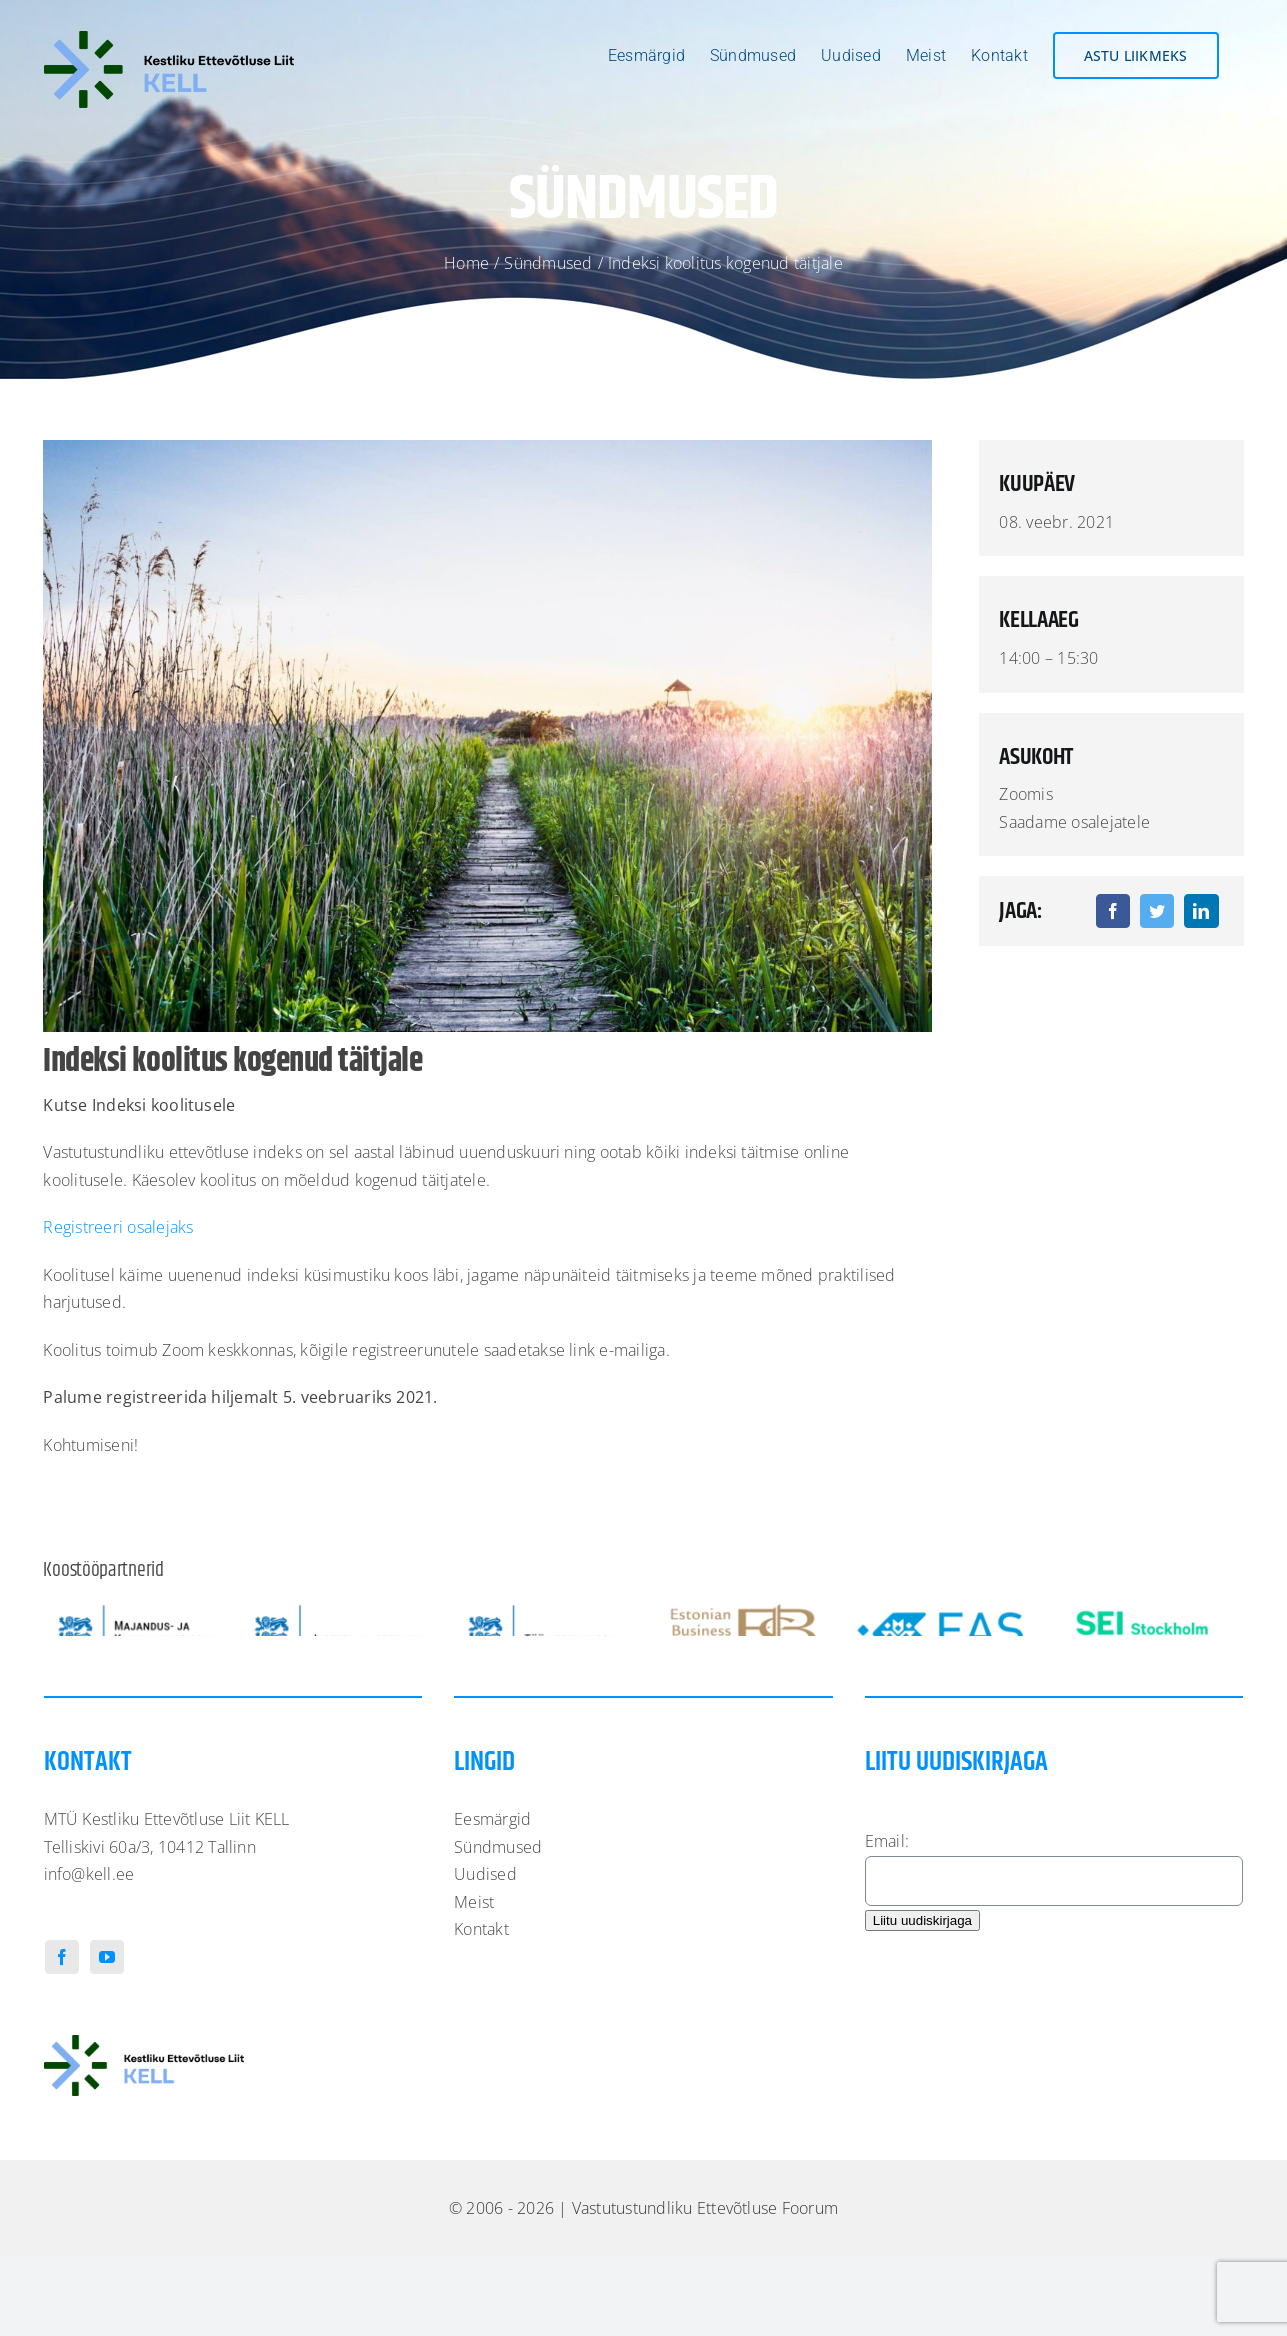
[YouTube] (107, 2010)
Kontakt (481, 1983)
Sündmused (498, 1900)
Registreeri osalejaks (118, 1227)
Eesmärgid (492, 1873)
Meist (474, 1955)
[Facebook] (1113, 911)
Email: (887, 1895)
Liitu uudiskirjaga (922, 1973)
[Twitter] (1157, 911)
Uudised (485, 1928)
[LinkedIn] (1201, 911)
